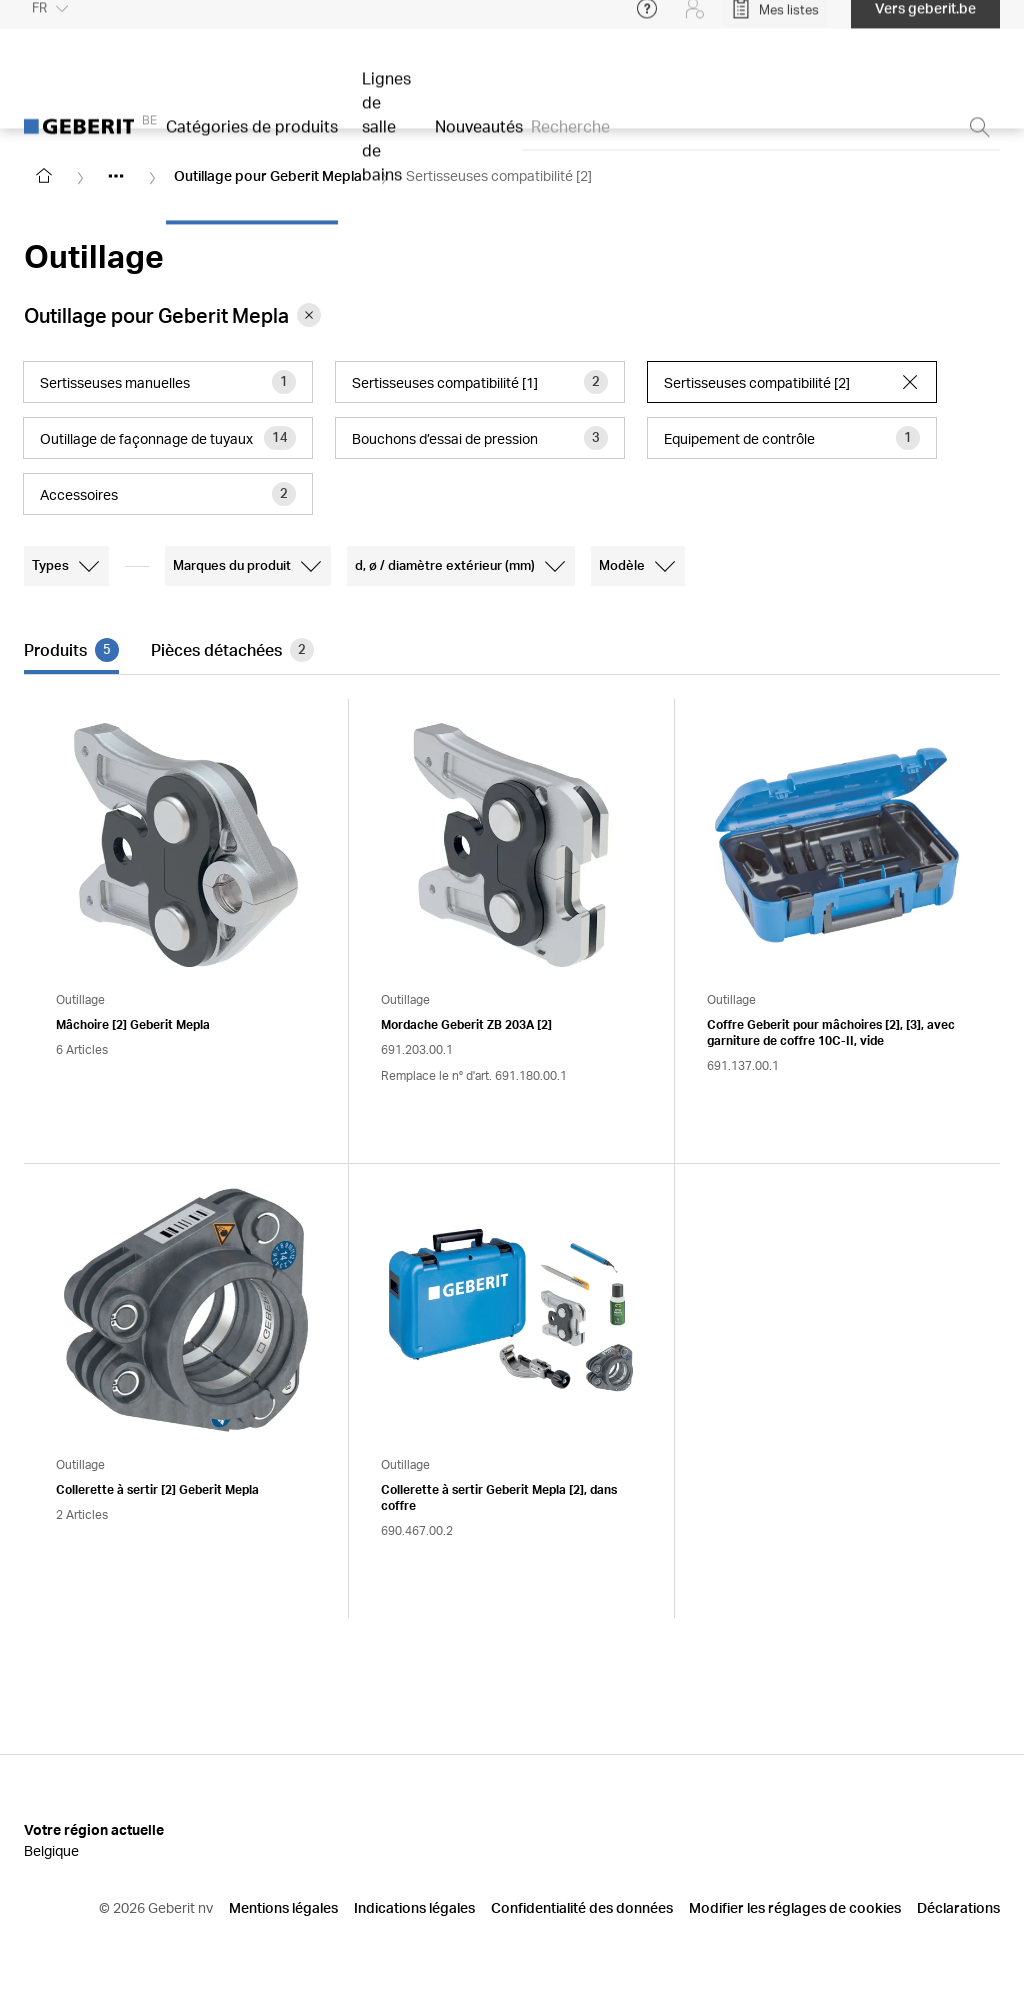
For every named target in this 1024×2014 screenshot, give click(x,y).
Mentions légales (283, 1907)
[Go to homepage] (44, 176)
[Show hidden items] (116, 176)
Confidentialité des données (582, 1907)
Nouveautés (479, 137)
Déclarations (958, 1907)
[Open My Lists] (775, 20)
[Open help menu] (647, 20)
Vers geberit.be (925, 19)
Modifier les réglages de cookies (795, 1907)
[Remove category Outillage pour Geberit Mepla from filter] (309, 315)
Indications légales (414, 1907)
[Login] (695, 20)
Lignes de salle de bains (386, 137)
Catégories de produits (252, 137)
